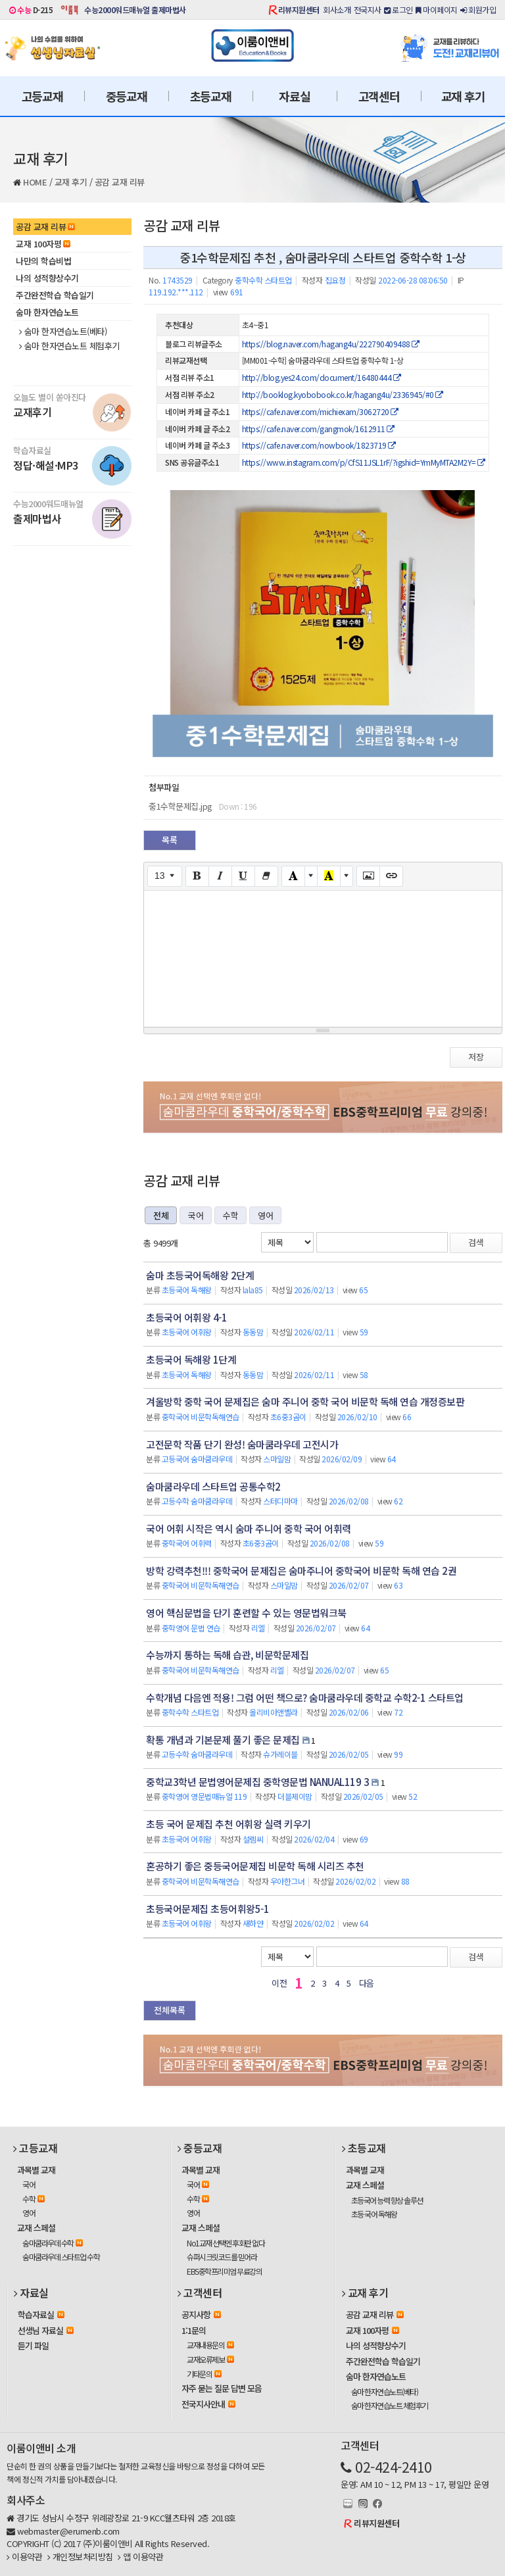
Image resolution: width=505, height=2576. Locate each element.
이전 (279, 1983)
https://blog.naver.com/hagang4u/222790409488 (331, 343)
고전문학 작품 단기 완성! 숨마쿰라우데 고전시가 (242, 1444)
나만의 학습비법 (43, 261)
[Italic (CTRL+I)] (220, 876)
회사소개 (336, 9)
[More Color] (311, 876)
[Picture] (368, 876)
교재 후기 (463, 96)
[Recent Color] (329, 876)
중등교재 (126, 96)
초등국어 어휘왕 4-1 (186, 1317)
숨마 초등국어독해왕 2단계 (200, 1275)
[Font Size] (164, 876)
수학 (230, 1215)
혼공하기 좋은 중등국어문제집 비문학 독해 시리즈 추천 (255, 1866)
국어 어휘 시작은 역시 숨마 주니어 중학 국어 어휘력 (248, 1528)
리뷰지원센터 (299, 9)
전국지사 (367, 9)
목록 (170, 839)
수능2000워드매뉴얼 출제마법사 (135, 9)
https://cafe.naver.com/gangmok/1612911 (318, 428)
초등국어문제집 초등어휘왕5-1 (207, 1909)
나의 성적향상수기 (47, 278)
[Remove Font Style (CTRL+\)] (266, 876)
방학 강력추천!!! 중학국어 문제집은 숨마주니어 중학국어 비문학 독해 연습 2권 (301, 1570)
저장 (476, 1057)
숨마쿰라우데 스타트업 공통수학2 (213, 1486)
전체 (160, 1215)
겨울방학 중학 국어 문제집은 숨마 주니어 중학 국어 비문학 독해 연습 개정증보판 (305, 1401)
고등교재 (42, 96)
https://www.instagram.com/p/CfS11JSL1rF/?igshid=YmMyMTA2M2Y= (363, 462)
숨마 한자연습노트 (47, 312)
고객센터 (379, 96)
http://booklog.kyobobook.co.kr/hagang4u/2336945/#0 (342, 394)
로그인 (398, 9)
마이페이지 (437, 9)
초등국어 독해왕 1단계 (191, 1359)
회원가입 (478, 9)
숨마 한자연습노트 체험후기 (69, 346)
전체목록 (169, 2010)
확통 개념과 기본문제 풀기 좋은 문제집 (223, 1739)
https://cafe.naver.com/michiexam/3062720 (320, 411)
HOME (35, 182)
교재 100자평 (43, 243)
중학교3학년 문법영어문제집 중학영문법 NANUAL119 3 (257, 1782)
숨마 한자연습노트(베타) (63, 331)
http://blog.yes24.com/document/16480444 (321, 377)
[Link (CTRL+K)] (391, 876)
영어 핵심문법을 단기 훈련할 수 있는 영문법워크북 (246, 1613)
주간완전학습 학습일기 (55, 295)
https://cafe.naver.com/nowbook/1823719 (319, 445)
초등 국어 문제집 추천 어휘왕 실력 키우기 (228, 1824)
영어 (265, 1215)
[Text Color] (293, 876)
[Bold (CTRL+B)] (197, 876)
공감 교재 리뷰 (120, 182)
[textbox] (323, 956)
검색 (476, 1242)
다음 (366, 1983)
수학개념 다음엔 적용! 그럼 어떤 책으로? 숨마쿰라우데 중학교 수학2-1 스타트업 (305, 1697)
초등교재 (210, 96)
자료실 (294, 96)
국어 (195, 1215)
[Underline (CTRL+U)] (243, 876)
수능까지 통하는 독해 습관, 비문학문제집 (227, 1655)
